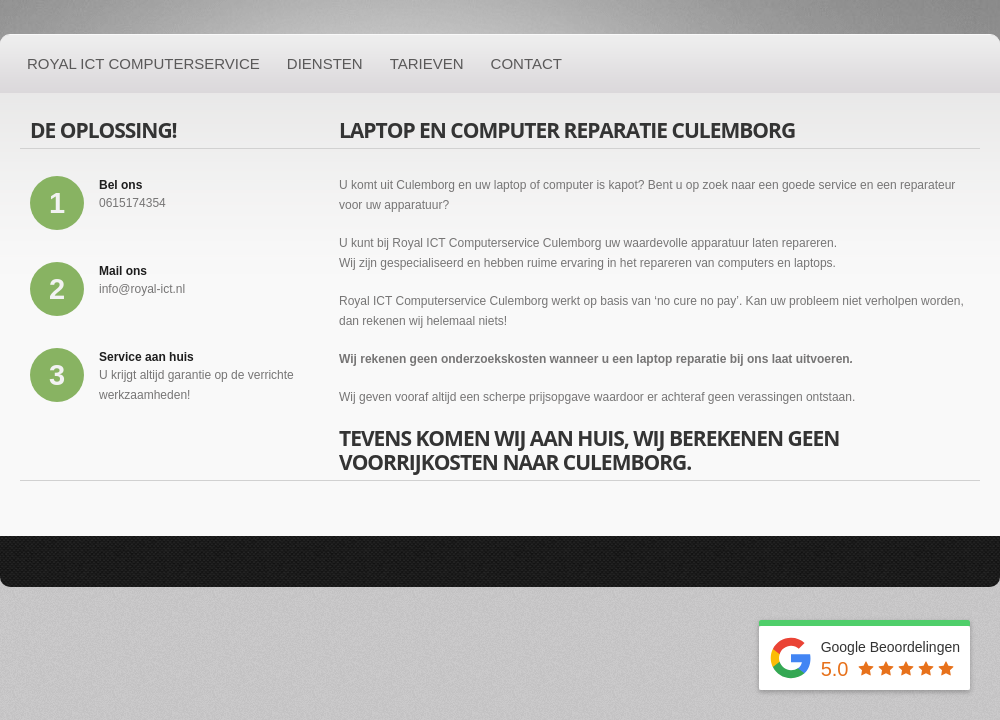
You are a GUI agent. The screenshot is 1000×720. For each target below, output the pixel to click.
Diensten (325, 63)
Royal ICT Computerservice (143, 63)
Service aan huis (146, 357)
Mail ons (123, 271)
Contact (526, 63)
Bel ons (120, 185)
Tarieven (427, 63)
